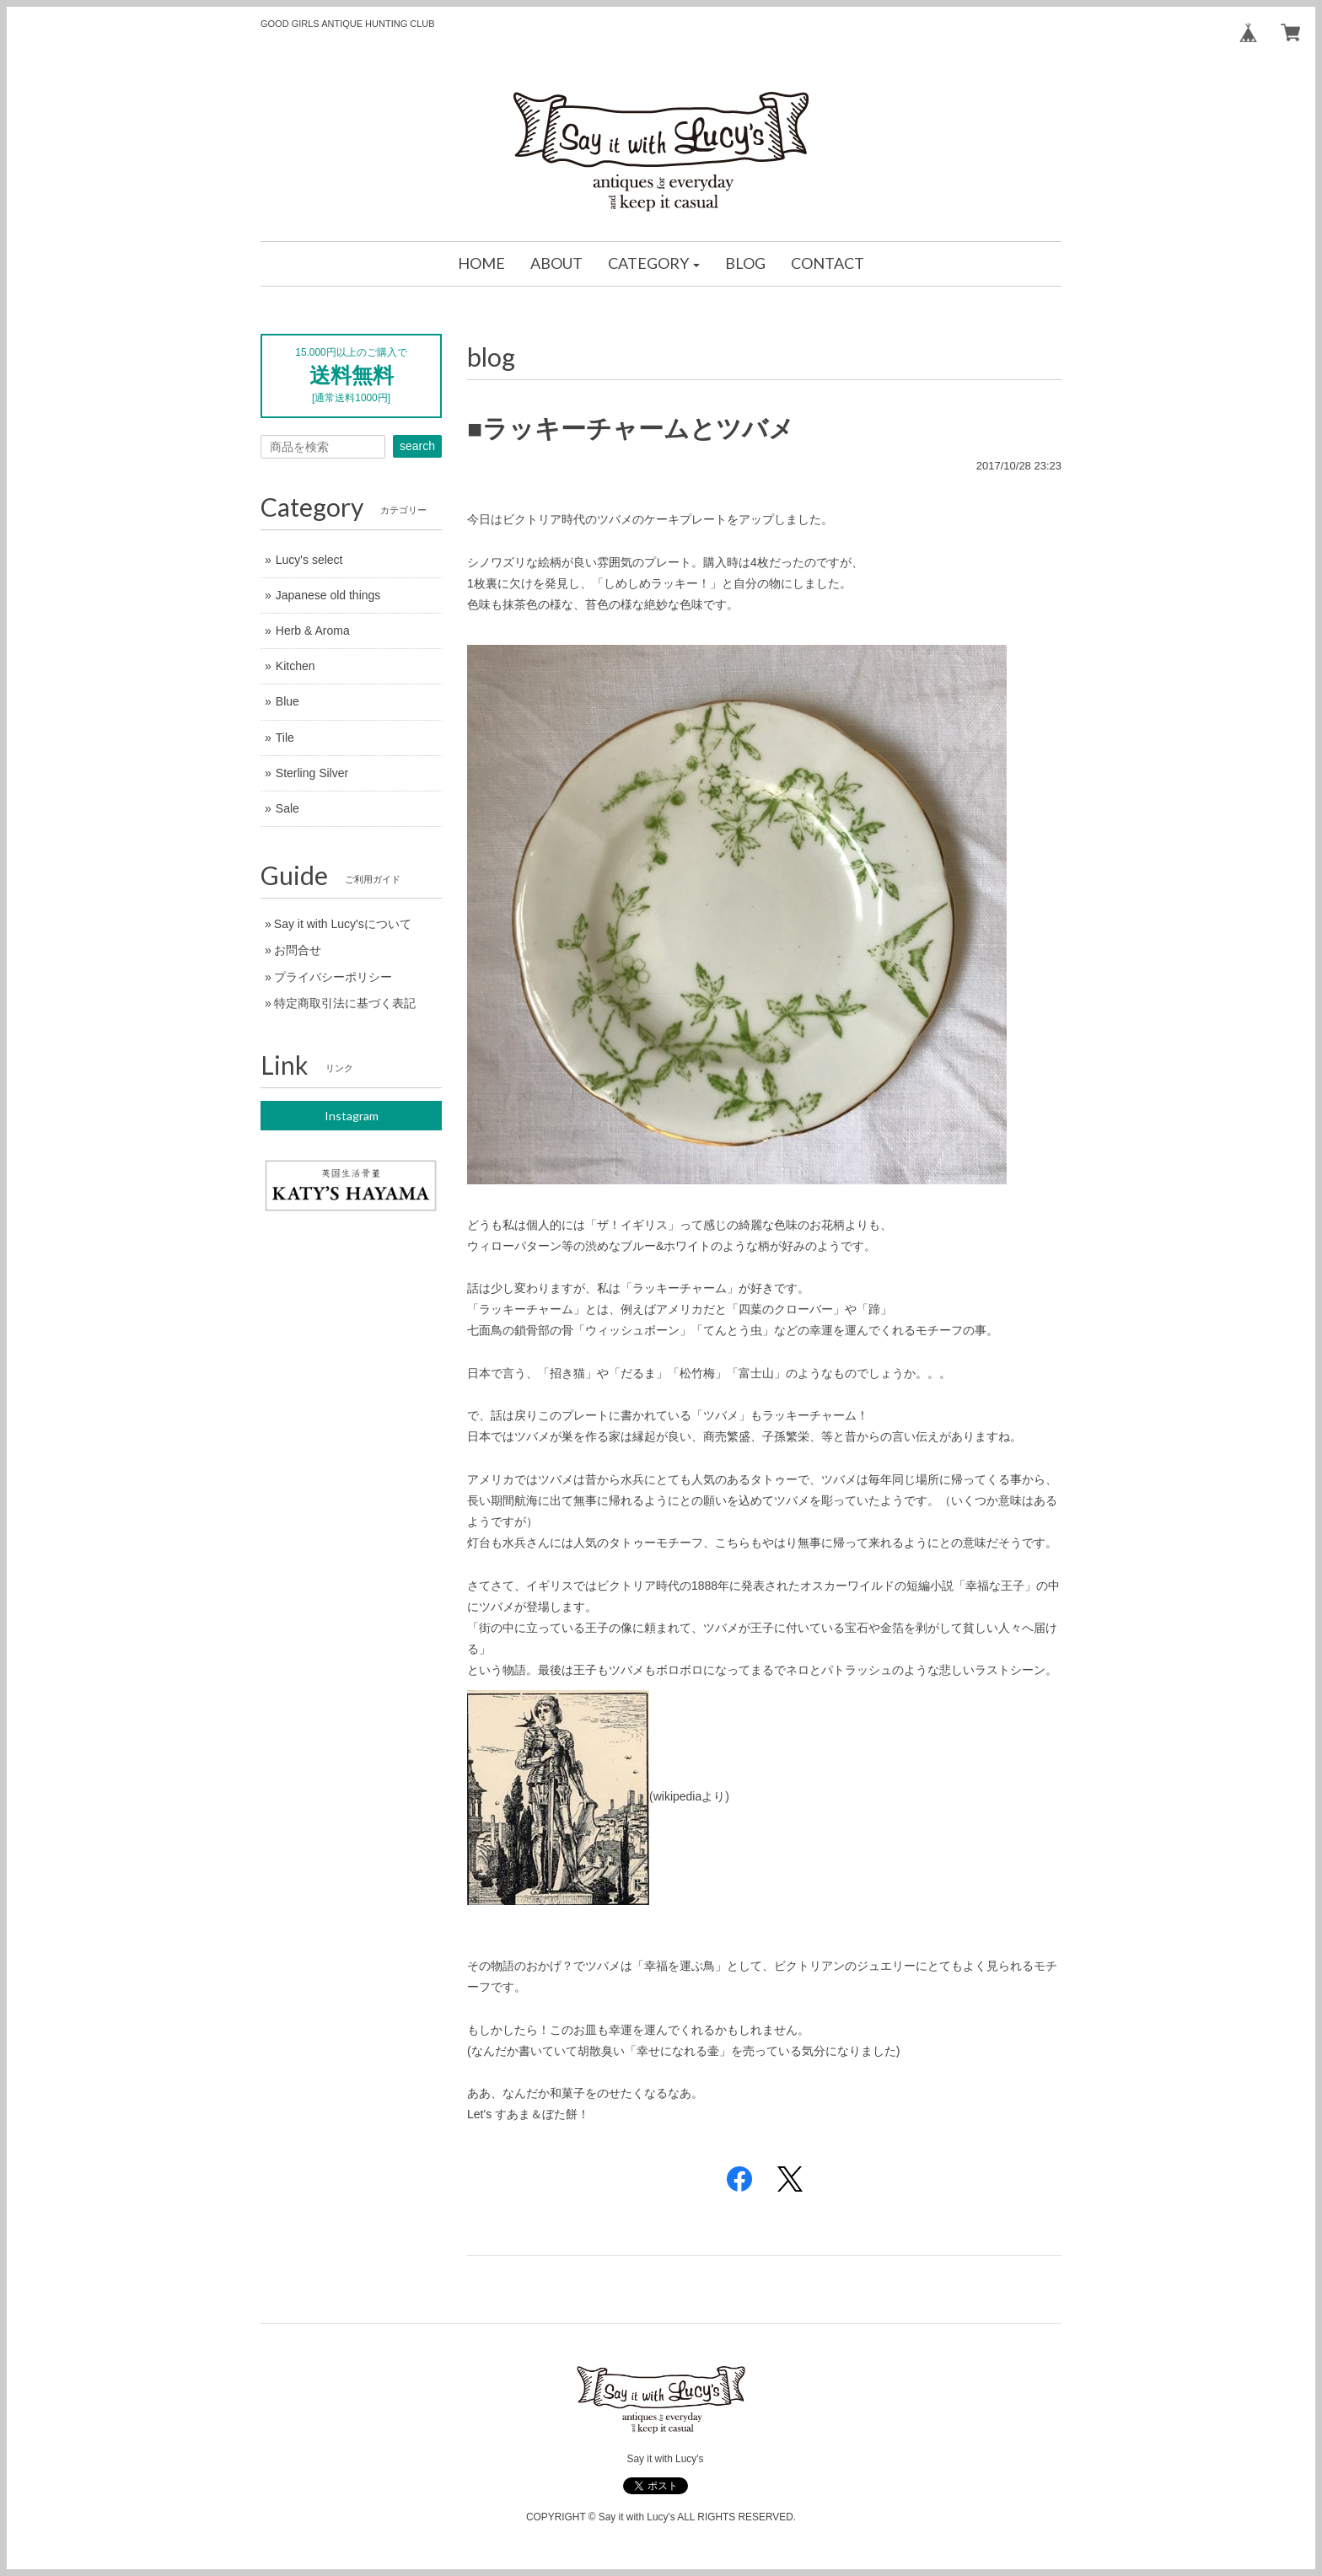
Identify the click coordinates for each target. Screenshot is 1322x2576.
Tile (285, 737)
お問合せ (297, 950)
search (417, 446)
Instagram (352, 1115)
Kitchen (295, 666)
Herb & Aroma (313, 630)
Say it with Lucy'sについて (342, 924)
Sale (287, 808)
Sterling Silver (312, 773)
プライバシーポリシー (333, 977)
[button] (654, 264)
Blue (287, 701)
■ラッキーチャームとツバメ (630, 429)
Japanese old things (328, 595)
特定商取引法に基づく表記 (345, 1003)
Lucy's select (309, 559)
